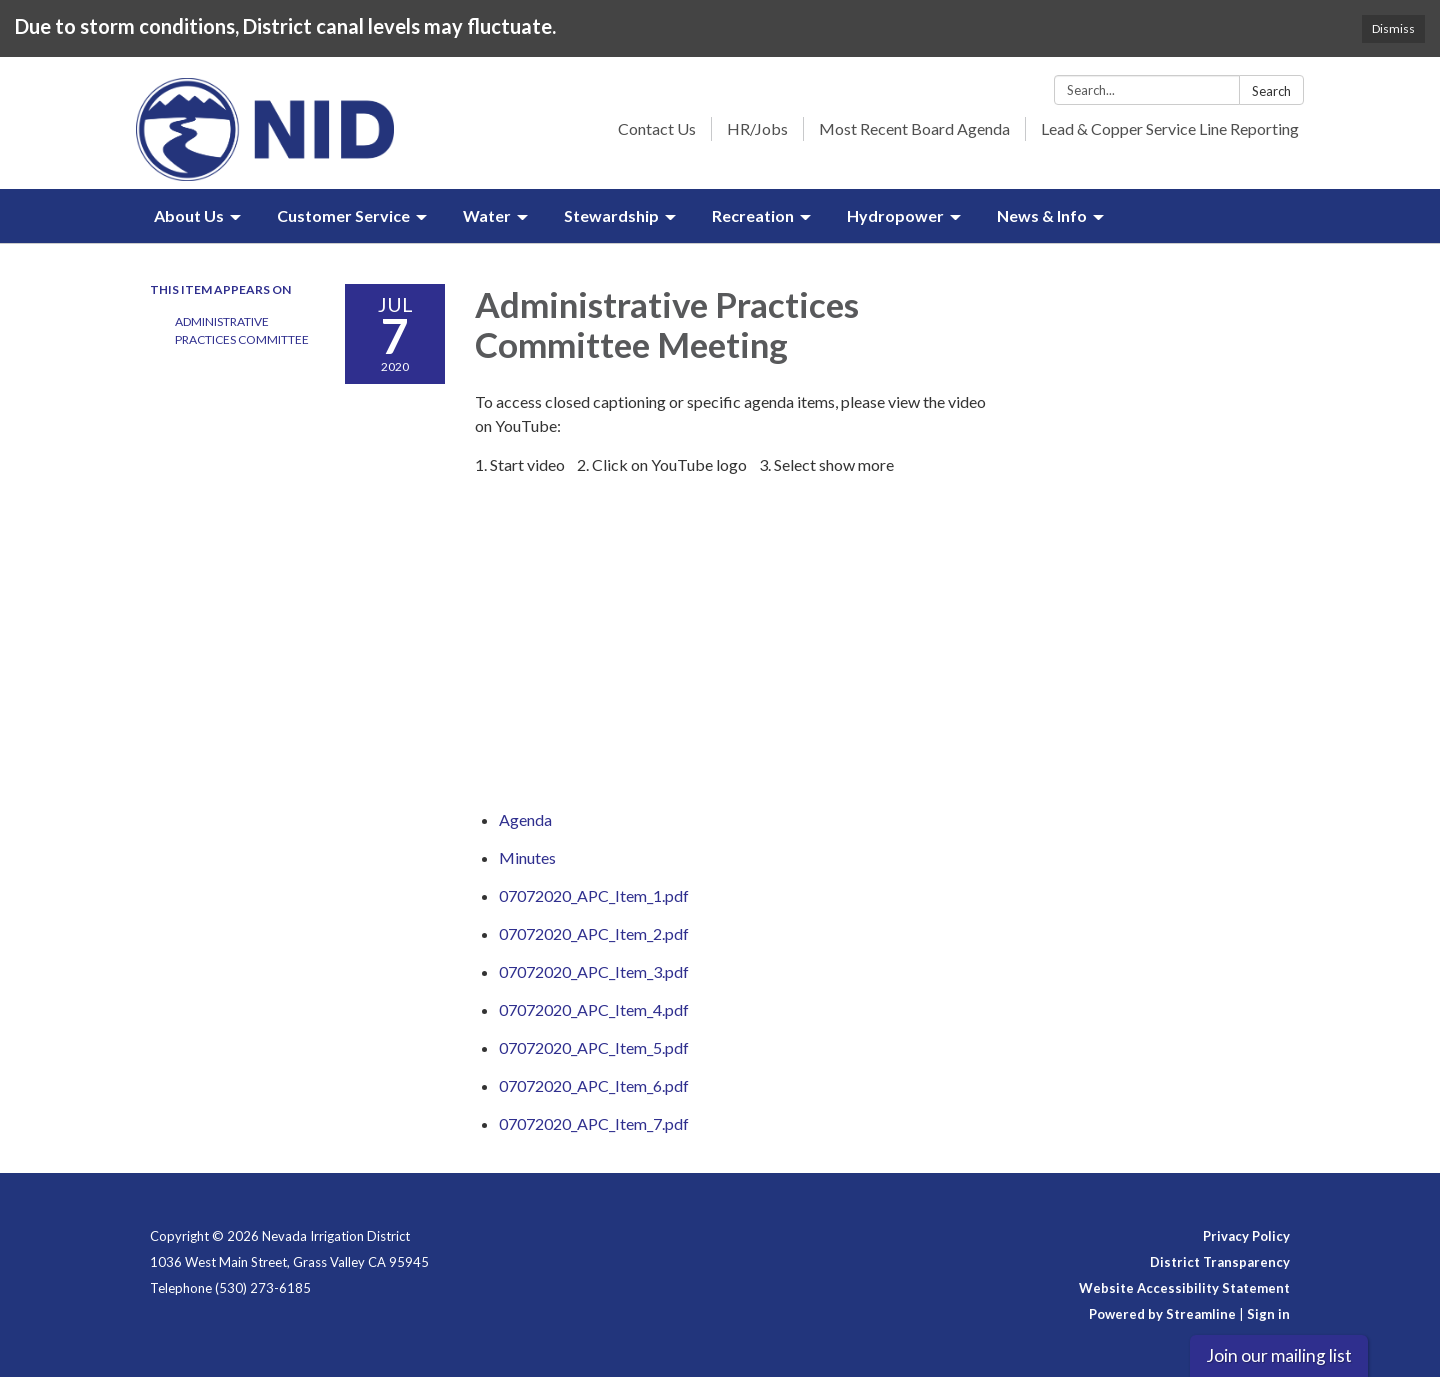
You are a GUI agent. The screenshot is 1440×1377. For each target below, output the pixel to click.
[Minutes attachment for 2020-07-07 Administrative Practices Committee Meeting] (527, 857)
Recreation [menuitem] (753, 215)
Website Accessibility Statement (1184, 1288)
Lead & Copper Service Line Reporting (1170, 128)
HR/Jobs (757, 128)
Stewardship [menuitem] (611, 215)
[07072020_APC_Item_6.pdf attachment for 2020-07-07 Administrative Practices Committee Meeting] (594, 1085)
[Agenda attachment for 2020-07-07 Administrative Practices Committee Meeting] (525, 819)
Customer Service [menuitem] (343, 215)
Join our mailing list (1279, 1355)
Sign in (1268, 1314)
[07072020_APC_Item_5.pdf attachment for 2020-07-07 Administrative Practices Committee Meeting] (594, 1047)
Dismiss (1393, 28)
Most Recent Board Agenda (914, 128)
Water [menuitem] (487, 215)
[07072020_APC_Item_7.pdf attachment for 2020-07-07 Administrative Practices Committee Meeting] (594, 1123)
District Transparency (1220, 1262)
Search (1271, 91)
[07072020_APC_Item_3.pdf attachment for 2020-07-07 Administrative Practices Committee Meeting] (594, 971)
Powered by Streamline (1162, 1314)
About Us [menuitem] (189, 215)
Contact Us (657, 128)
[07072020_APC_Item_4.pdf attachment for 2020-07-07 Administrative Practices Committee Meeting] (594, 1009)
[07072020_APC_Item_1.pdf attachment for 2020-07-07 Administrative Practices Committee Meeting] (594, 895)
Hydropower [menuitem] (895, 215)
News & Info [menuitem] (1042, 215)
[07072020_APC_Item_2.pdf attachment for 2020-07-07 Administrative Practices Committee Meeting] (594, 933)
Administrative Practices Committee (242, 330)
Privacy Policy (1246, 1236)
